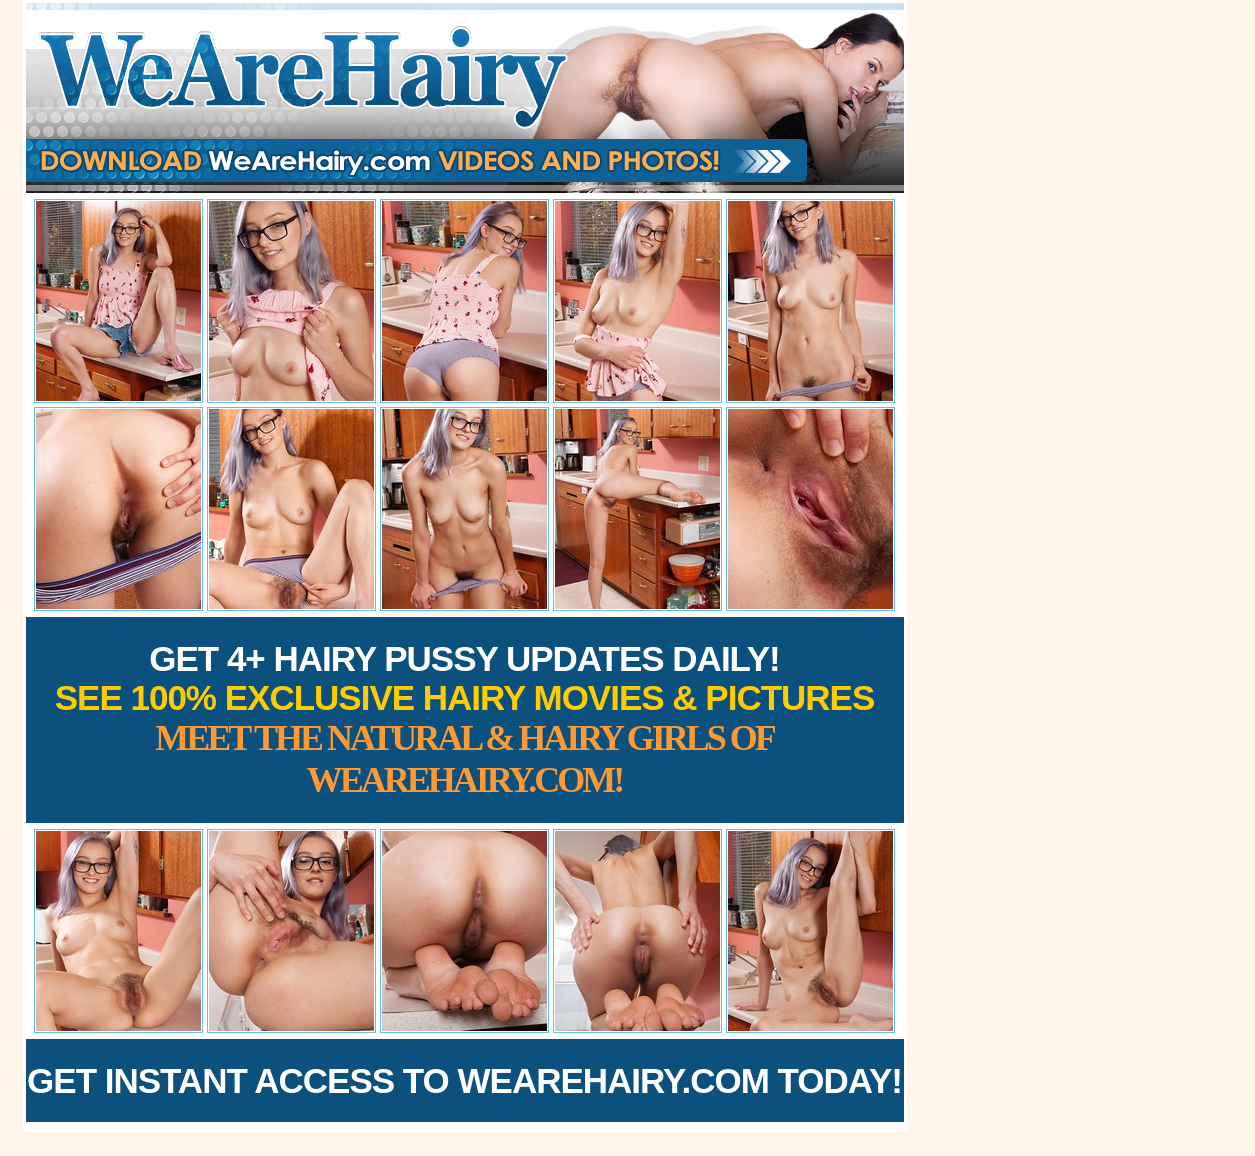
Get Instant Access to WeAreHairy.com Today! (464, 1080)
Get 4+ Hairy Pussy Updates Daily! (465, 719)
